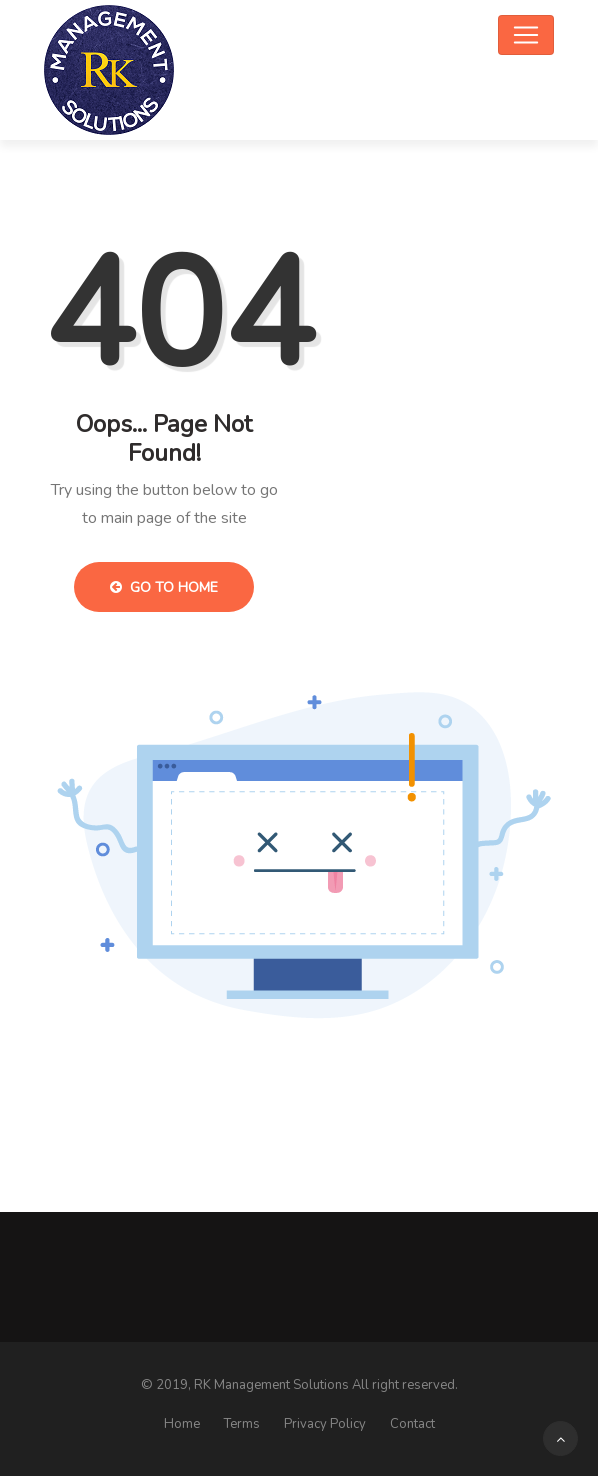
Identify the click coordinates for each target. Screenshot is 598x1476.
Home (182, 1424)
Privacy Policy (325, 1424)
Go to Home (164, 587)
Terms (242, 1424)
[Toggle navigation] (526, 35)
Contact (412, 1424)
